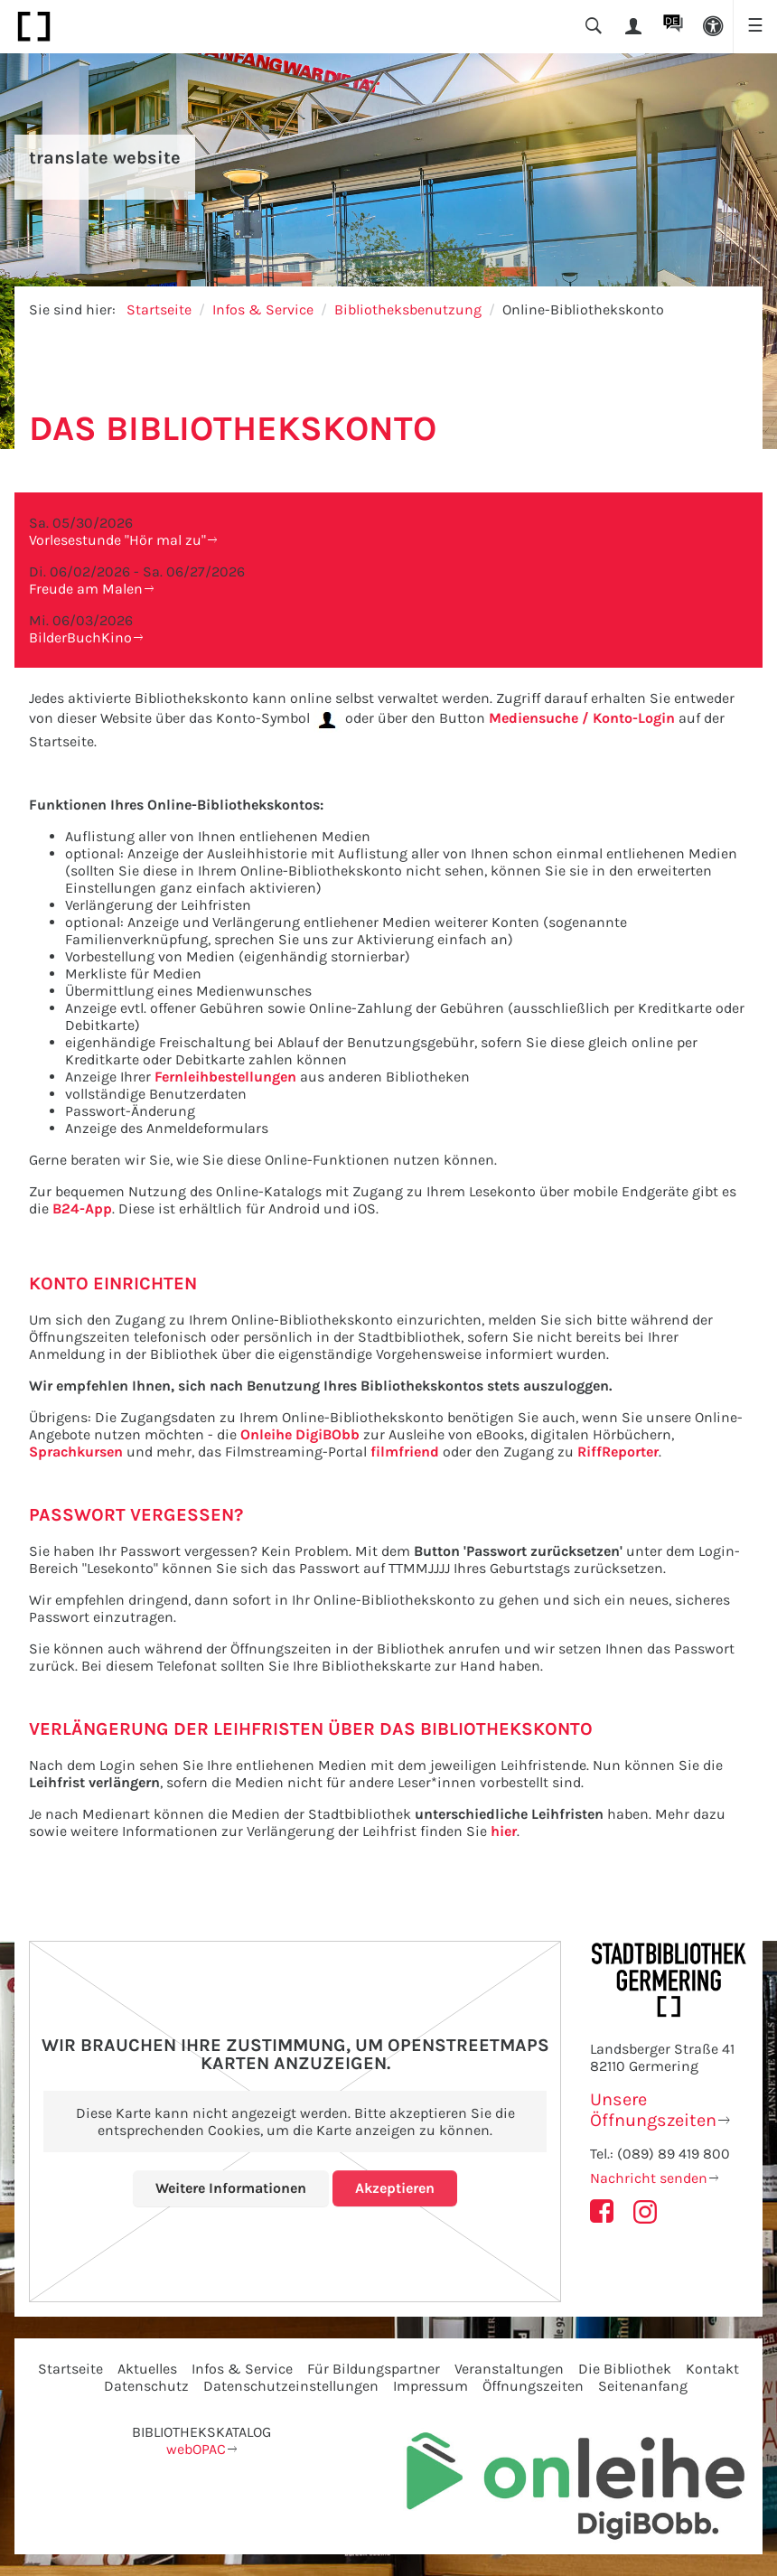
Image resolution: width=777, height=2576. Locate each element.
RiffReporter (618, 1451)
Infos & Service (263, 309)
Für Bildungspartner (373, 2368)
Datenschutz (146, 2385)
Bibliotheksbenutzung (408, 309)
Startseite (159, 309)
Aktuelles (147, 2368)
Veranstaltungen (509, 2368)
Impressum (430, 2385)
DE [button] (672, 20)
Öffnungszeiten (533, 2385)
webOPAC (196, 2449)
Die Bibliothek (624, 2368)
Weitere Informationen (230, 2188)
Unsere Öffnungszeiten (653, 2110)
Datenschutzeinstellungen (291, 2385)
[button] (713, 26)
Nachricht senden (648, 2178)
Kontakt (712, 2368)
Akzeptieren (395, 2188)
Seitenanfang (643, 2385)
